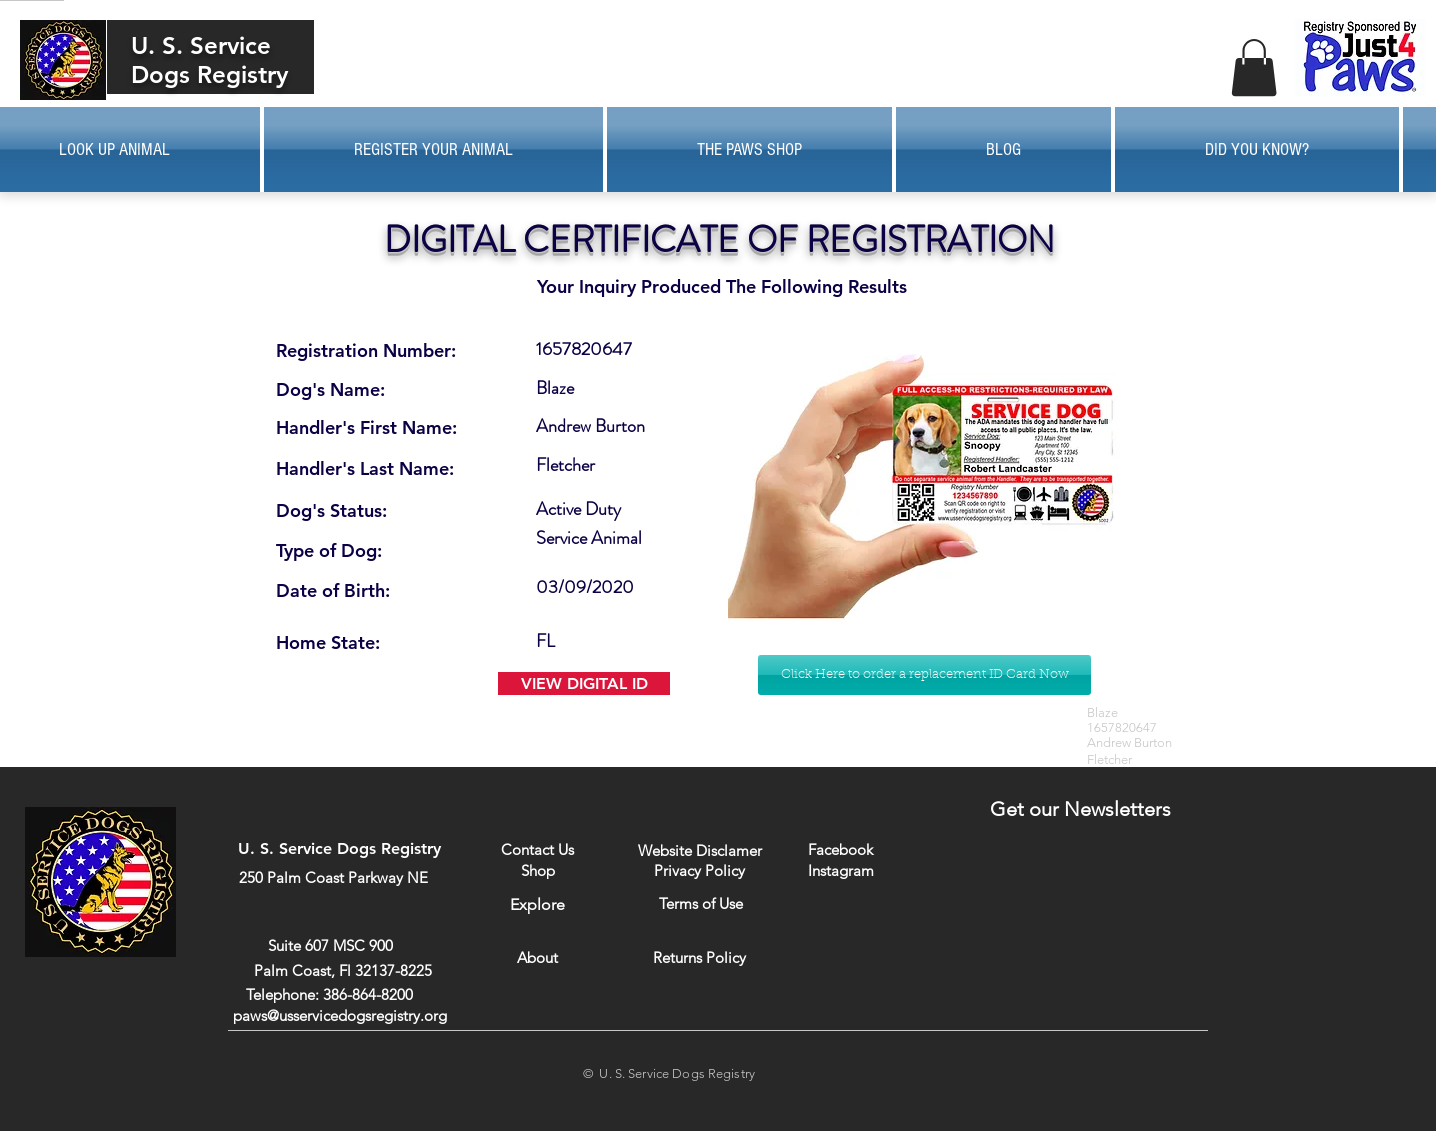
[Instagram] (840, 870)
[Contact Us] (537, 849)
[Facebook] (840, 849)
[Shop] (537, 870)
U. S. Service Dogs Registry (209, 60)
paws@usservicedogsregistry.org (340, 1015)
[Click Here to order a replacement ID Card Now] (924, 675)
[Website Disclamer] (700, 850)
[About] (537, 957)
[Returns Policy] (699, 957)
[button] (1254, 67)
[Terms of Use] (700, 903)
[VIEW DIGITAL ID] (584, 683)
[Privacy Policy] (699, 870)
